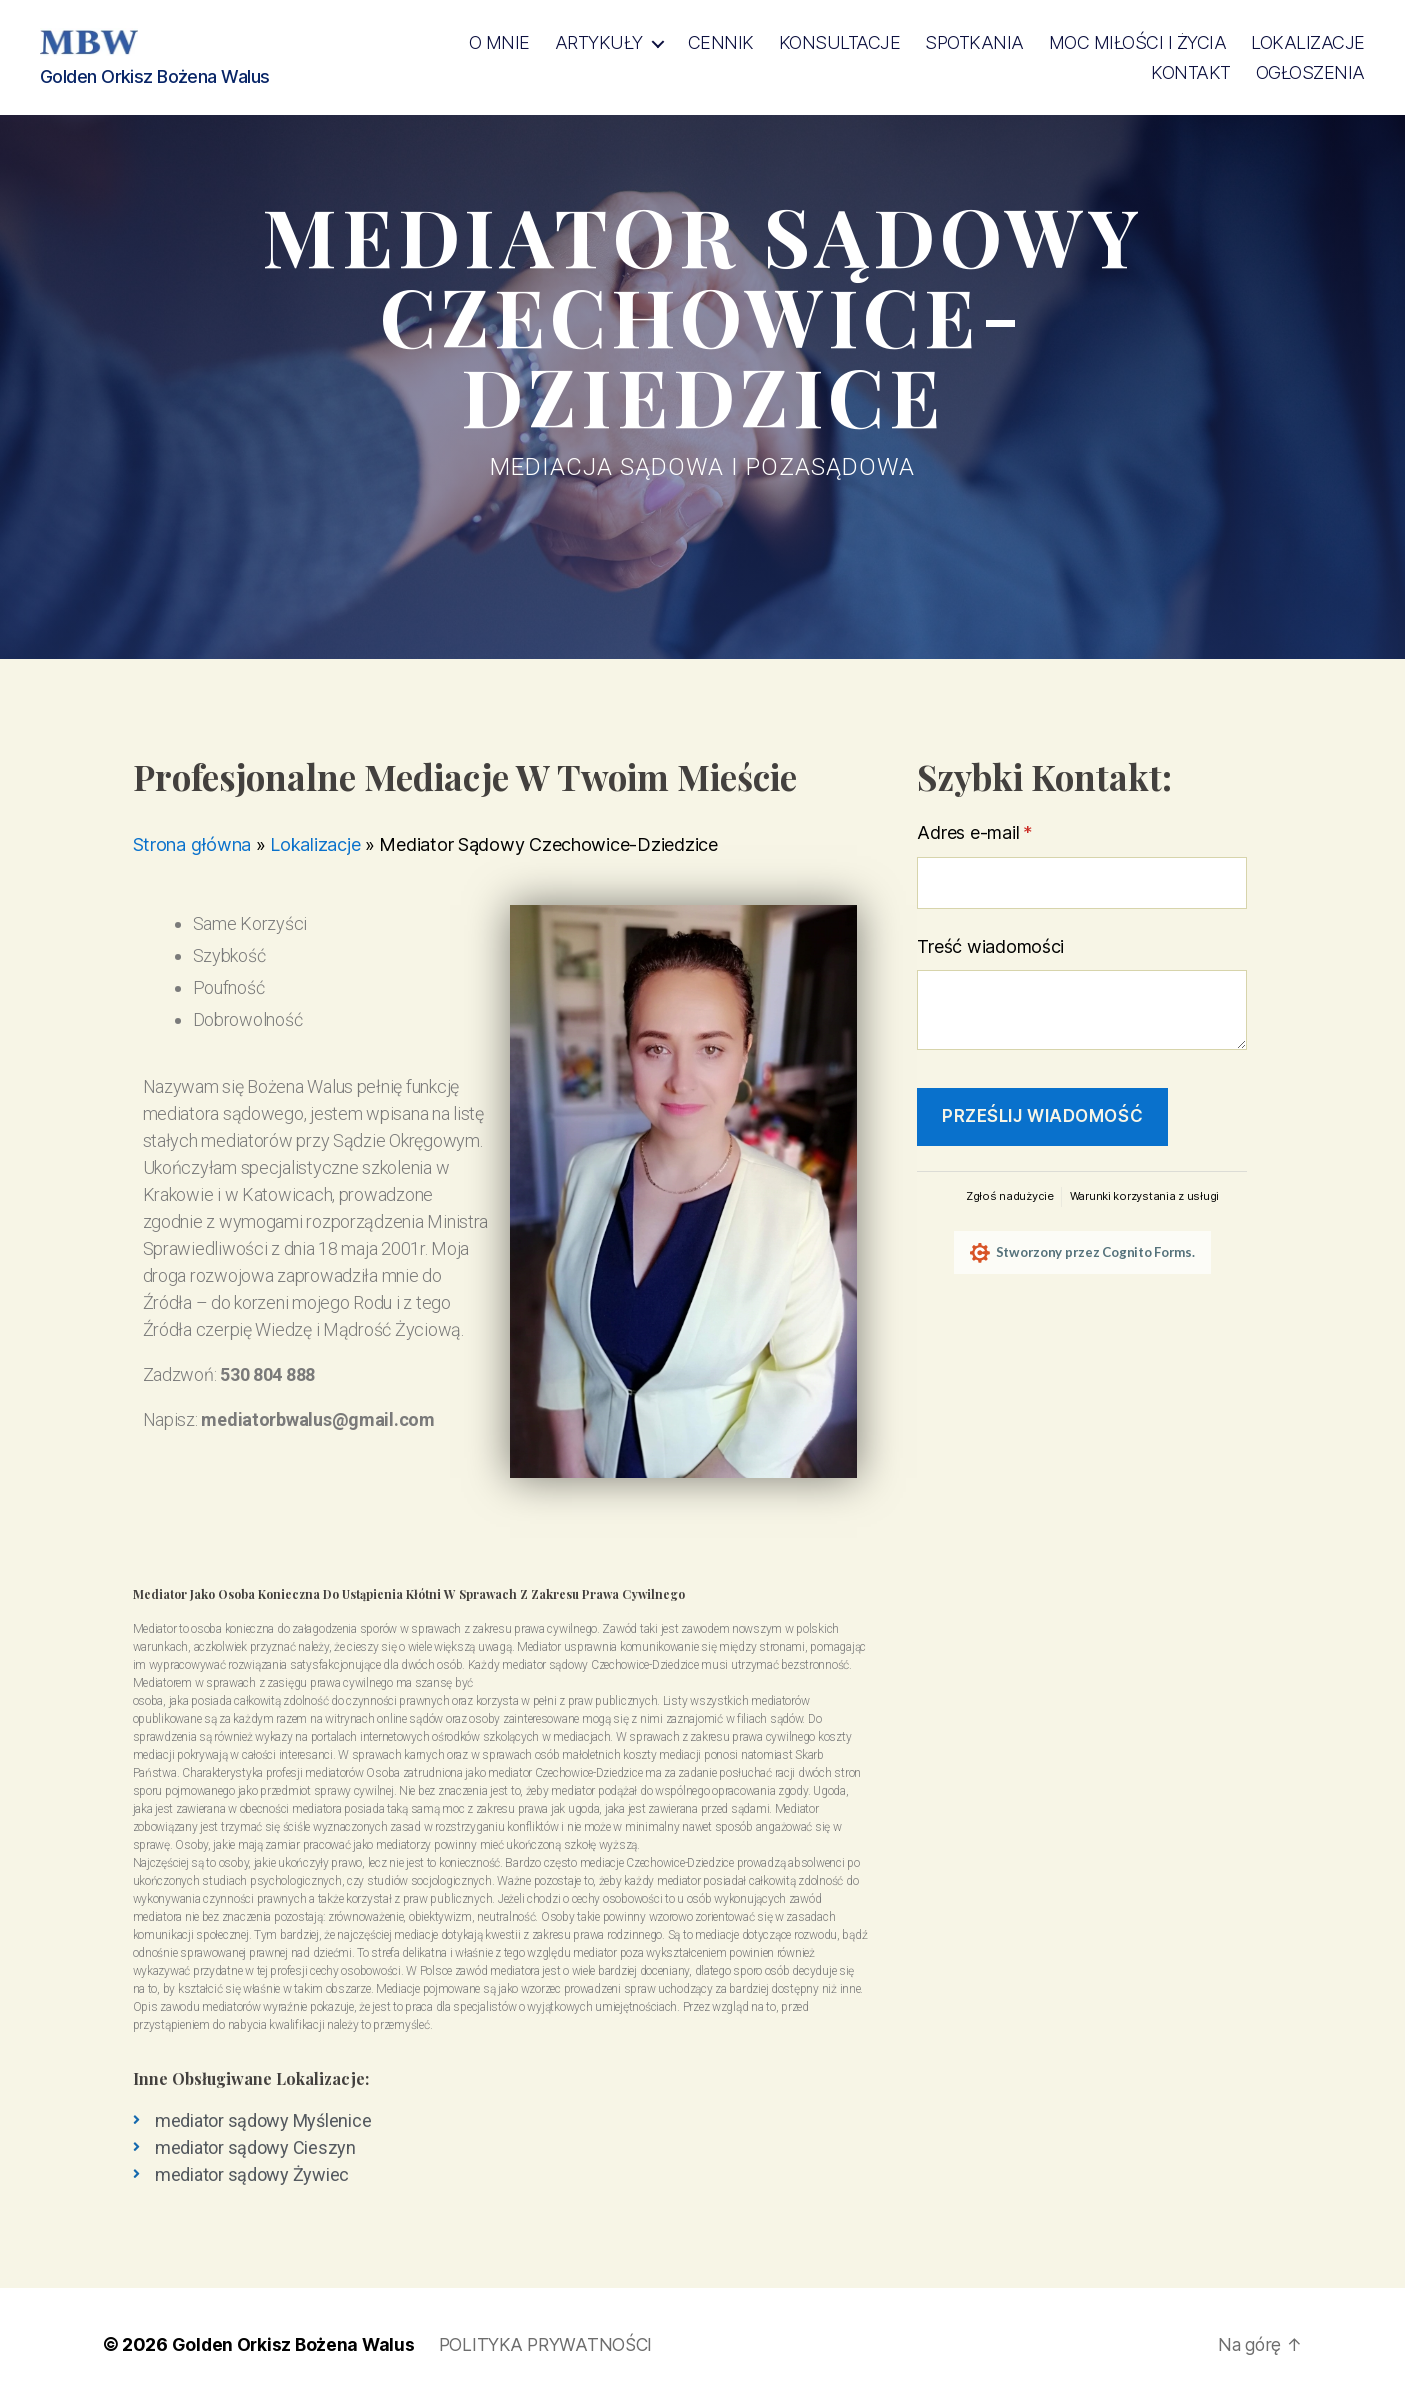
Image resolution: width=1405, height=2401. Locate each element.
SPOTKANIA (974, 42)
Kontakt (1191, 72)
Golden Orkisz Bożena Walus (295, 2344)
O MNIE (499, 42)
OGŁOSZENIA (1310, 72)
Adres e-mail (1018, 832)
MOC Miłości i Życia (1138, 42)
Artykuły (599, 42)
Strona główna (192, 844)
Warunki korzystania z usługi (1144, 1196)
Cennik (721, 42)
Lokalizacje (1308, 42)
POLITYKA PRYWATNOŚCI (554, 2344)
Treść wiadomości (990, 946)
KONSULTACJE (840, 42)
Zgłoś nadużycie (1010, 1196)
